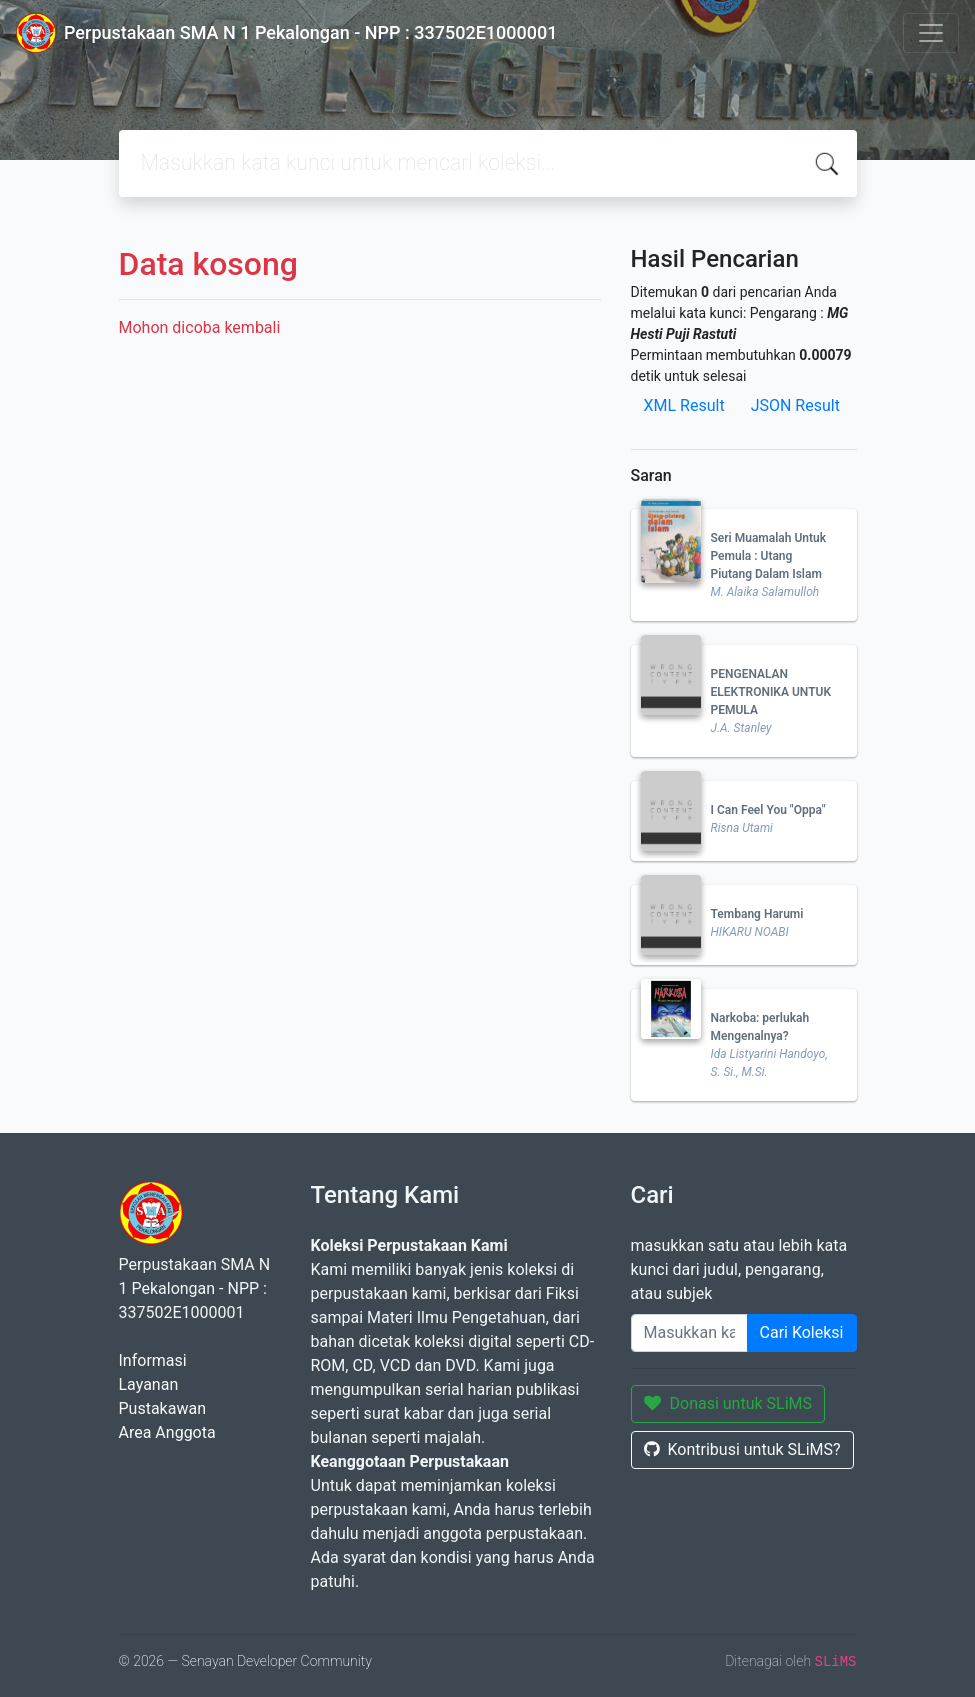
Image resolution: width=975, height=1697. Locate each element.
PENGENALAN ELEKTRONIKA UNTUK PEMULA (771, 692)
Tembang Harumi (757, 914)
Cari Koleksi (802, 1332)
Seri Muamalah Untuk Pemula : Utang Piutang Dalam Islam (769, 556)
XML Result (684, 405)
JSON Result (795, 405)
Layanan (149, 1384)
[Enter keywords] (689, 1333)
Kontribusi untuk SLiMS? (742, 1449)
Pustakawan (162, 1408)
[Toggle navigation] (931, 33)
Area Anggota (167, 1432)
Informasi (153, 1360)
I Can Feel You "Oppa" (768, 810)
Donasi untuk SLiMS (728, 1403)
